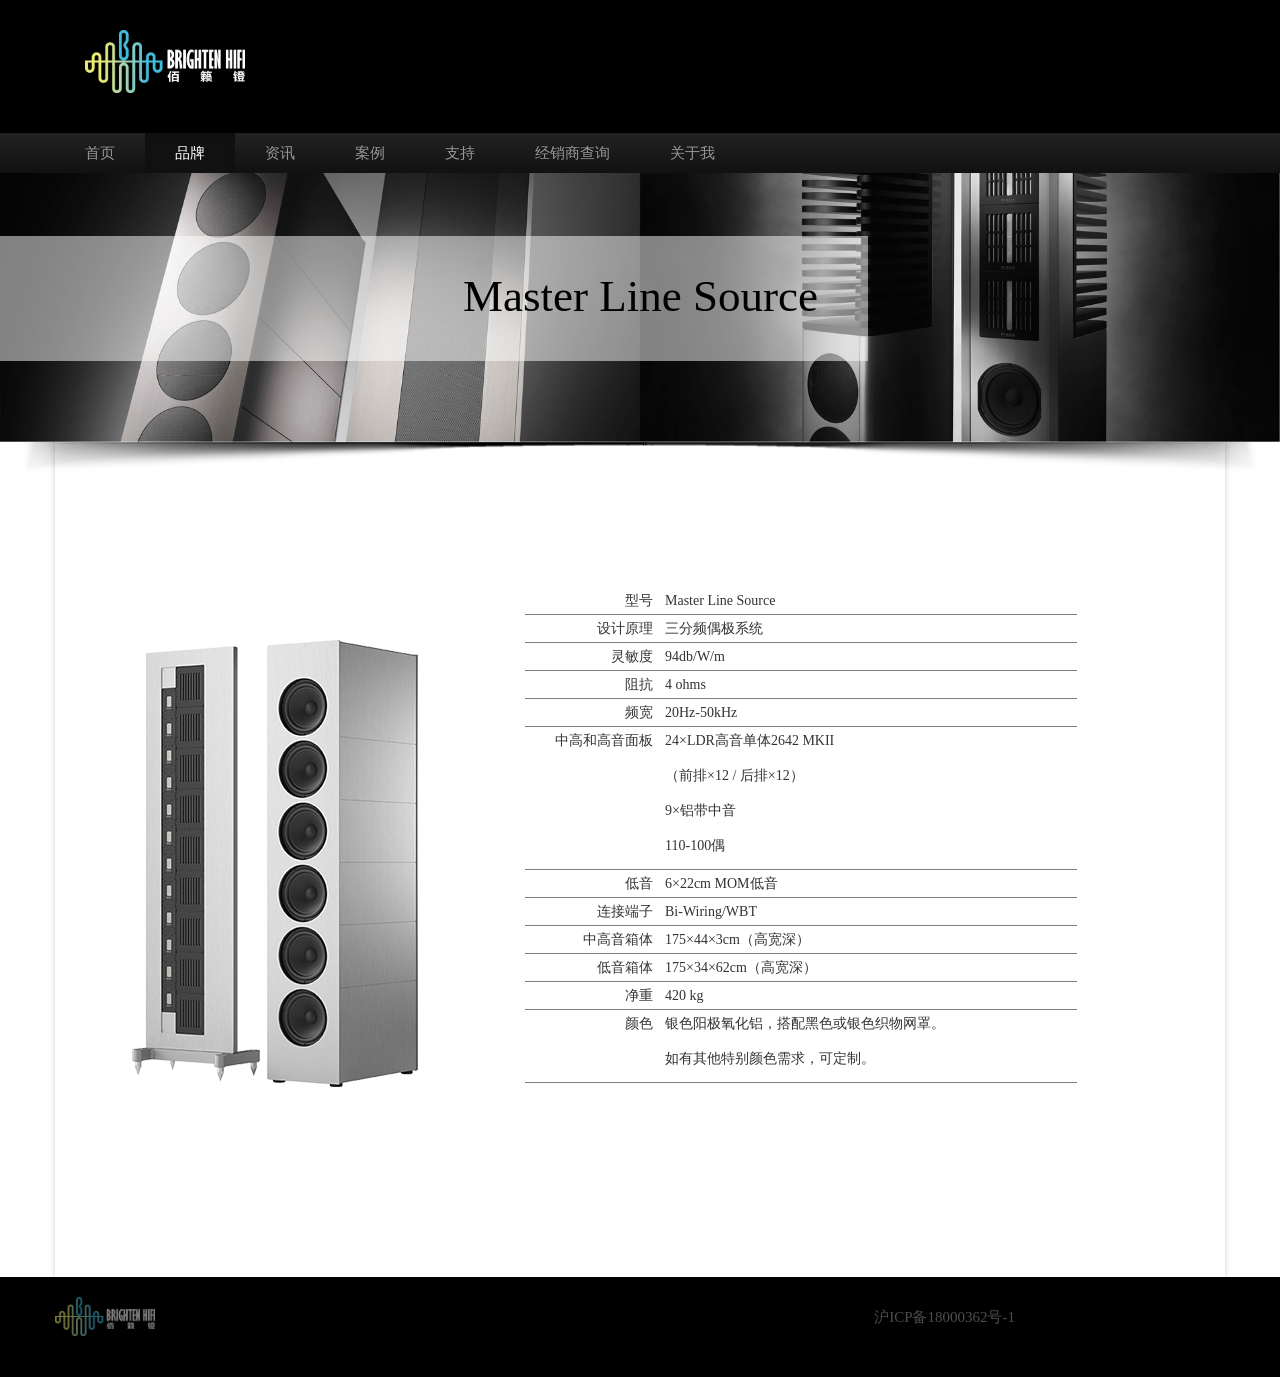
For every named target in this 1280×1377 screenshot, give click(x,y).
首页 (100, 153)
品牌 (190, 153)
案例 (370, 153)
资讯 (280, 153)
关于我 (692, 153)
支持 (460, 153)
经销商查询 (572, 153)
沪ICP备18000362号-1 (944, 1317)
